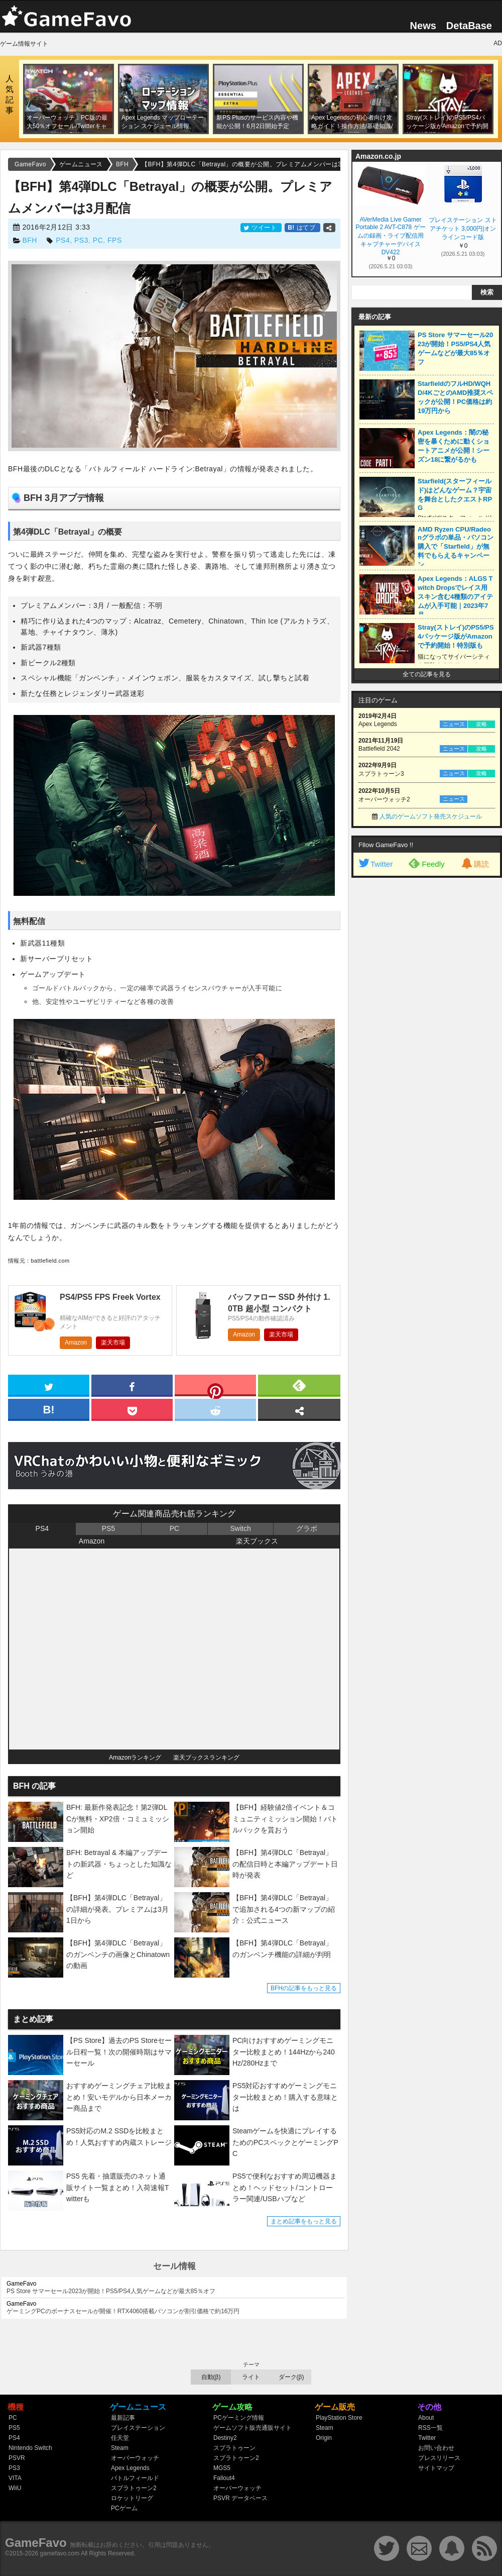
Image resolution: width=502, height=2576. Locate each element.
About (426, 2417)
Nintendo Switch (30, 2447)
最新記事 (123, 2417)
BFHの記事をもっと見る (304, 1988)
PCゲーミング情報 (238, 2417)
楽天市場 (113, 1342)
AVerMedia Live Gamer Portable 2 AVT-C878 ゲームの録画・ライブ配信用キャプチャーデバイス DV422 (390, 235)
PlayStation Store (339, 2417)
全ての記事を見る (427, 674)
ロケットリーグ (132, 2498)
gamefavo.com (60, 2553)
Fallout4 (224, 2478)
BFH (29, 240)
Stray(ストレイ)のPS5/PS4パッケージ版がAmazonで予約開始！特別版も (456, 636)
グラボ (306, 1528)
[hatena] (48, 1409)
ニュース (454, 724)
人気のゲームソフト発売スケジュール (431, 816)
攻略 (481, 724)
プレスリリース (439, 2457)
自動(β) (211, 2377)
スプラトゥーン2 (134, 2488)
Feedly (426, 863)
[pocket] (132, 1409)
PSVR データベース (240, 2498)
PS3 (81, 240)
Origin (324, 2437)
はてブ (302, 227)
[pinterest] (215, 1387)
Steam (120, 2447)
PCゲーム (124, 2508)
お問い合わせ (436, 2447)
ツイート (261, 227)
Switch (240, 1528)
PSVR (17, 2457)
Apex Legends (130, 2467)
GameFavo (36, 2542)
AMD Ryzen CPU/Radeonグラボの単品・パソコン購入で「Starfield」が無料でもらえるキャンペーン (455, 547)
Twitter (375, 864)
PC (98, 240)
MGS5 (221, 2467)
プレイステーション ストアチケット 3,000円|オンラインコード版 (462, 229)
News (423, 25)
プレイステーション (138, 2427)
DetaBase (469, 25)
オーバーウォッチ (135, 2457)
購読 (474, 864)
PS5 (108, 1528)
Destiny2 (225, 2437)
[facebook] (132, 1385)
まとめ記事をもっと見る (304, 2221)
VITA (15, 2478)
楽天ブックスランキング (206, 1757)
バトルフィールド (135, 2478)
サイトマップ (436, 2467)
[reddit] (215, 1409)
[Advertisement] (397, 1036)
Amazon (76, 1342)
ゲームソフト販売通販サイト (252, 2427)
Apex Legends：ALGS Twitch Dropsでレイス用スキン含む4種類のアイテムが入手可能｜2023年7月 (455, 597)
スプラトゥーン (234, 2447)
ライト (251, 2377)
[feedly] (299, 1385)
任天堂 (120, 2437)
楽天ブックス (257, 1541)
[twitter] (48, 1385)
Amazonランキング (135, 1757)
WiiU (15, 2488)
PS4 (63, 240)
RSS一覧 (430, 2427)
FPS (114, 240)
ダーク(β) (291, 2377)
